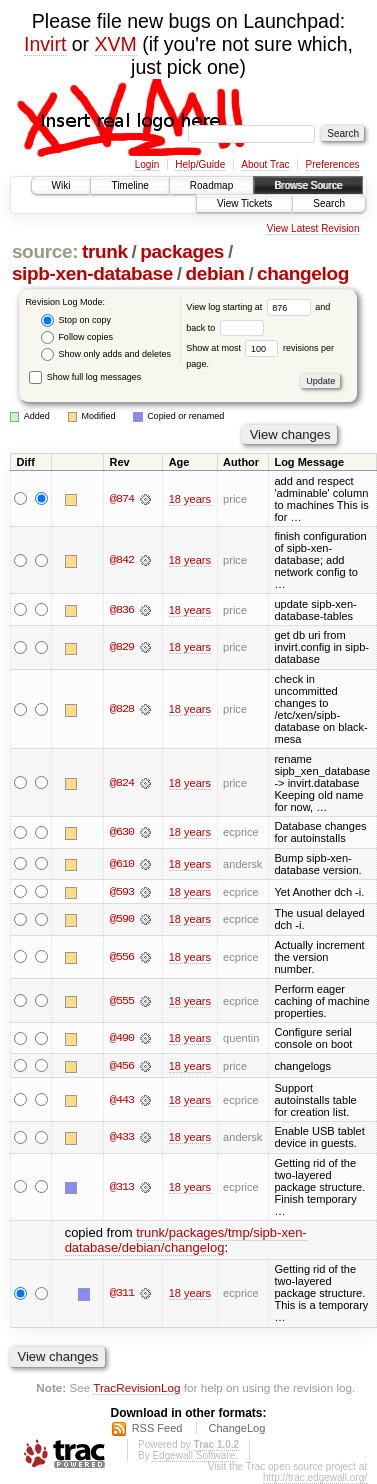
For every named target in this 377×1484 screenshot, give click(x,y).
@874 (122, 499)
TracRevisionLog (136, 1387)
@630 (122, 832)
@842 (122, 560)
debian (214, 273)
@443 (122, 1100)
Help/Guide (200, 164)
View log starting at (250, 307)
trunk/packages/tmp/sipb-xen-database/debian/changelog (186, 1240)
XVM (116, 44)
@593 (122, 892)
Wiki (61, 185)
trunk (105, 251)
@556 (122, 957)
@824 (122, 783)
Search (329, 203)
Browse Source (308, 185)
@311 (122, 1294)
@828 (122, 709)
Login (147, 164)
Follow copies (77, 337)
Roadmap (211, 185)
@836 (122, 610)
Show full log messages (85, 377)
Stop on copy (76, 320)
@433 (122, 1138)
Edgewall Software (193, 1455)
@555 (122, 1001)
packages (182, 251)
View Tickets (244, 203)
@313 (122, 1187)
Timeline (129, 185)
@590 (122, 920)
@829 (122, 647)
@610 (122, 864)
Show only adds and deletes (106, 354)
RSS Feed (157, 1428)
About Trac (265, 164)
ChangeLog (236, 1428)
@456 (122, 1066)
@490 (122, 1038)
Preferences (333, 164)
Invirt (45, 44)
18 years (190, 499)
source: (45, 251)
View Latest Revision (313, 228)
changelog (303, 273)
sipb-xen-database (92, 273)
